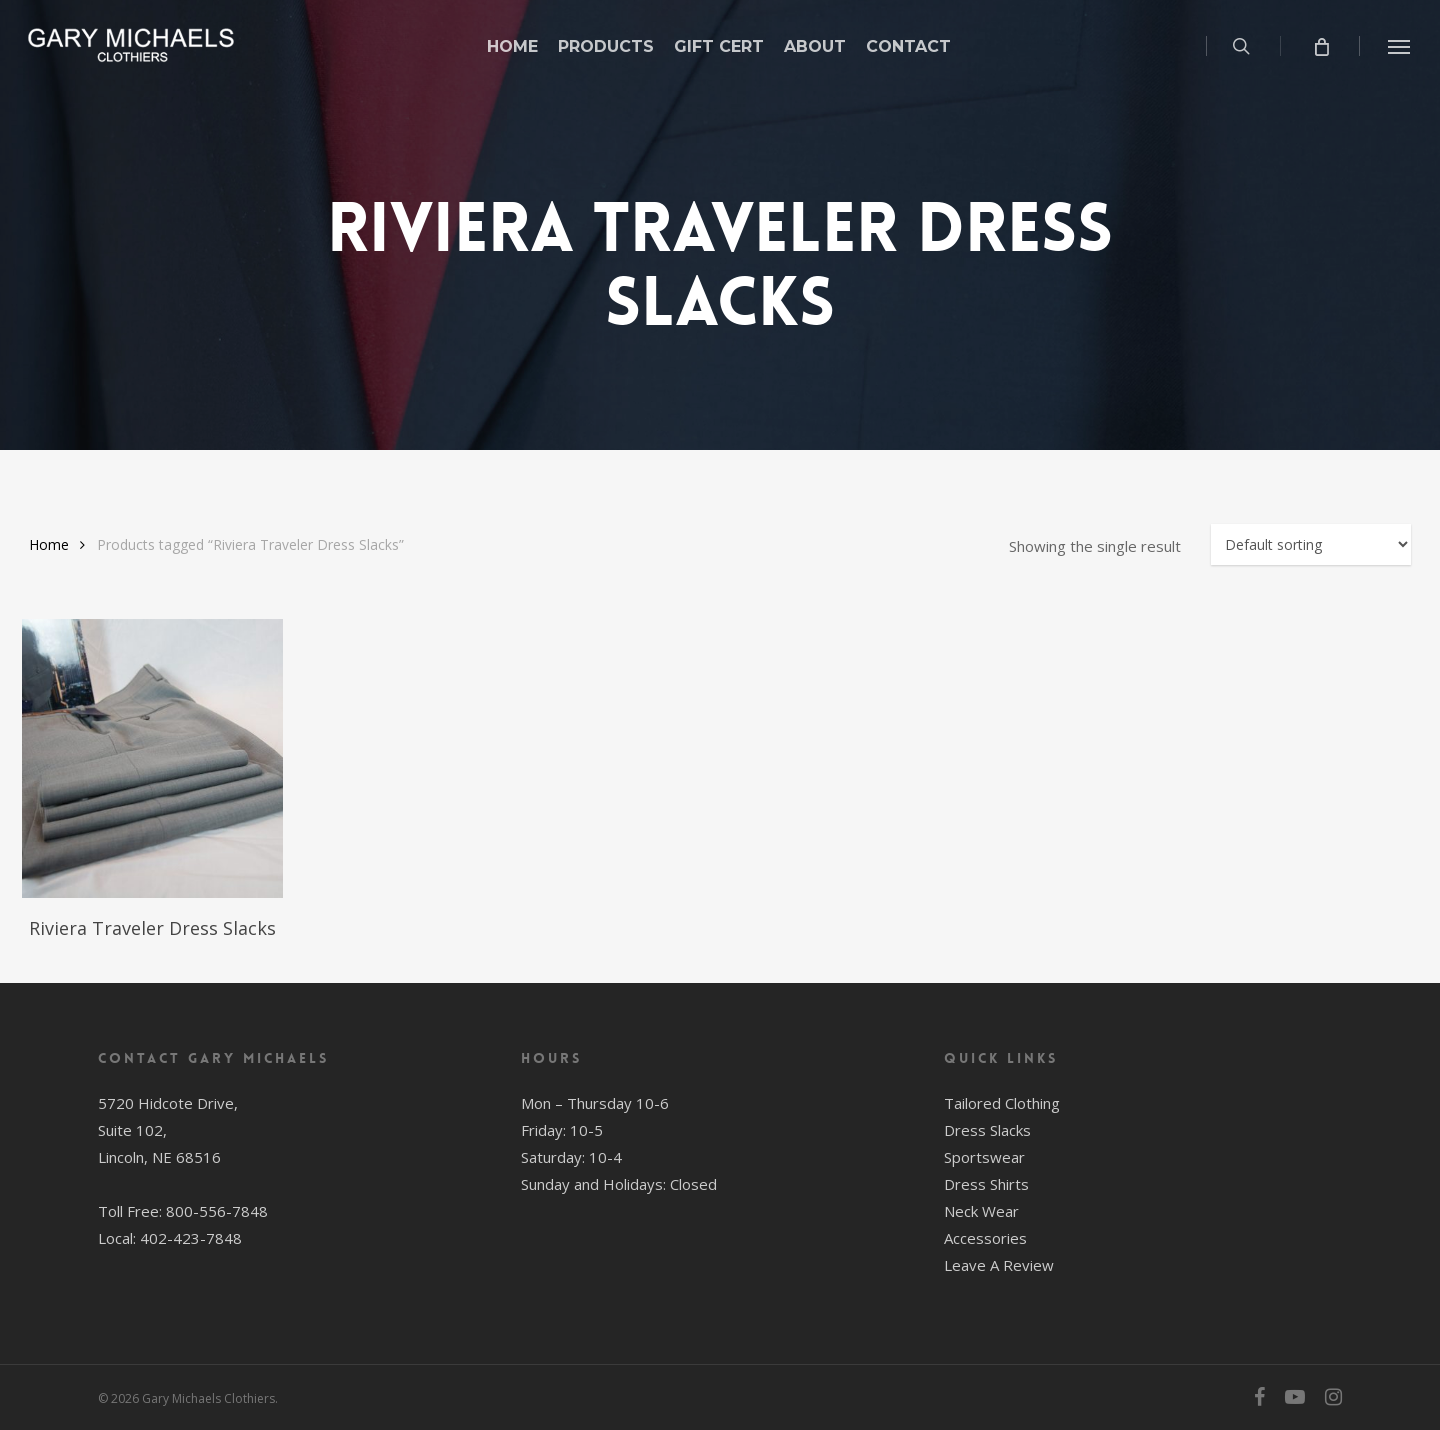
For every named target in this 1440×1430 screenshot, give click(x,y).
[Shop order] (1311, 544)
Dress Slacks (987, 1130)
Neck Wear (981, 1211)
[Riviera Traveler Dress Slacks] (153, 758)
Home (49, 544)
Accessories (985, 1238)
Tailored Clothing (1002, 1103)
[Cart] (1320, 46)
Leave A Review (999, 1265)
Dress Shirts (986, 1184)
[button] (1400, 46)
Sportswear (984, 1157)
